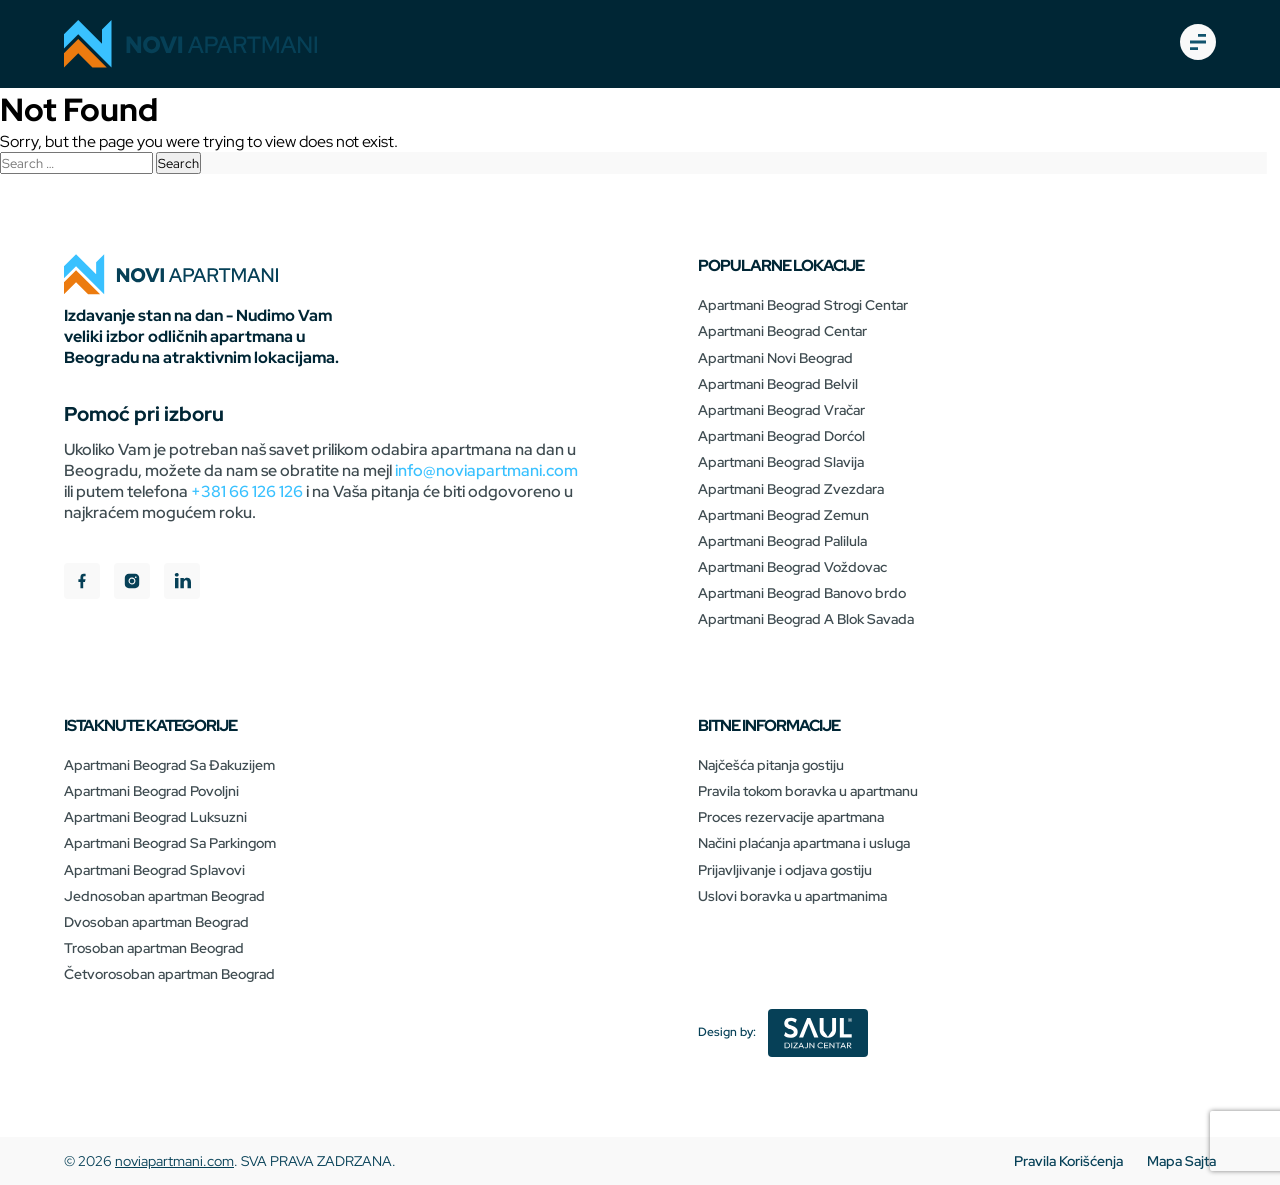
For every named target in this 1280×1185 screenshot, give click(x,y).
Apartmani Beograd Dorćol (781, 436)
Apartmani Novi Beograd (775, 358)
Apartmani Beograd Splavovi (154, 870)
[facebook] (82, 583)
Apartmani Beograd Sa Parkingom (170, 843)
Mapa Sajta (1181, 1161)
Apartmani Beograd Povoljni (151, 791)
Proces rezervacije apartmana (791, 817)
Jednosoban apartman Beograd (164, 896)
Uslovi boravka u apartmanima (792, 896)
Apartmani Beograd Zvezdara (791, 489)
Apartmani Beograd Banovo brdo (802, 593)
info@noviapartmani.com (486, 470)
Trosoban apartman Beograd (154, 948)
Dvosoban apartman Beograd (156, 922)
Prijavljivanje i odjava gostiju (785, 870)
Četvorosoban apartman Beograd (169, 974)
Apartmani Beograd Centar (782, 331)
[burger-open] (1198, 44)
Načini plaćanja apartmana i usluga (804, 843)
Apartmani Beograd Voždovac (792, 567)
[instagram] (132, 583)
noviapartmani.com (174, 1161)
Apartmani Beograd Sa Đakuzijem (169, 765)
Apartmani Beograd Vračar (781, 410)
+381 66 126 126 (247, 491)
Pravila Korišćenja (1068, 1161)
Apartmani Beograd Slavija (781, 462)
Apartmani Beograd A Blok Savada (806, 619)
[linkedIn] (182, 583)
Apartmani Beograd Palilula (782, 541)
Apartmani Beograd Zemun (783, 515)
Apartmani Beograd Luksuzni (155, 817)
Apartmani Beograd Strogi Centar (803, 305)
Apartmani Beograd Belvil (778, 384)
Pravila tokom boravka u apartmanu (808, 791)
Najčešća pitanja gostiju (771, 765)
